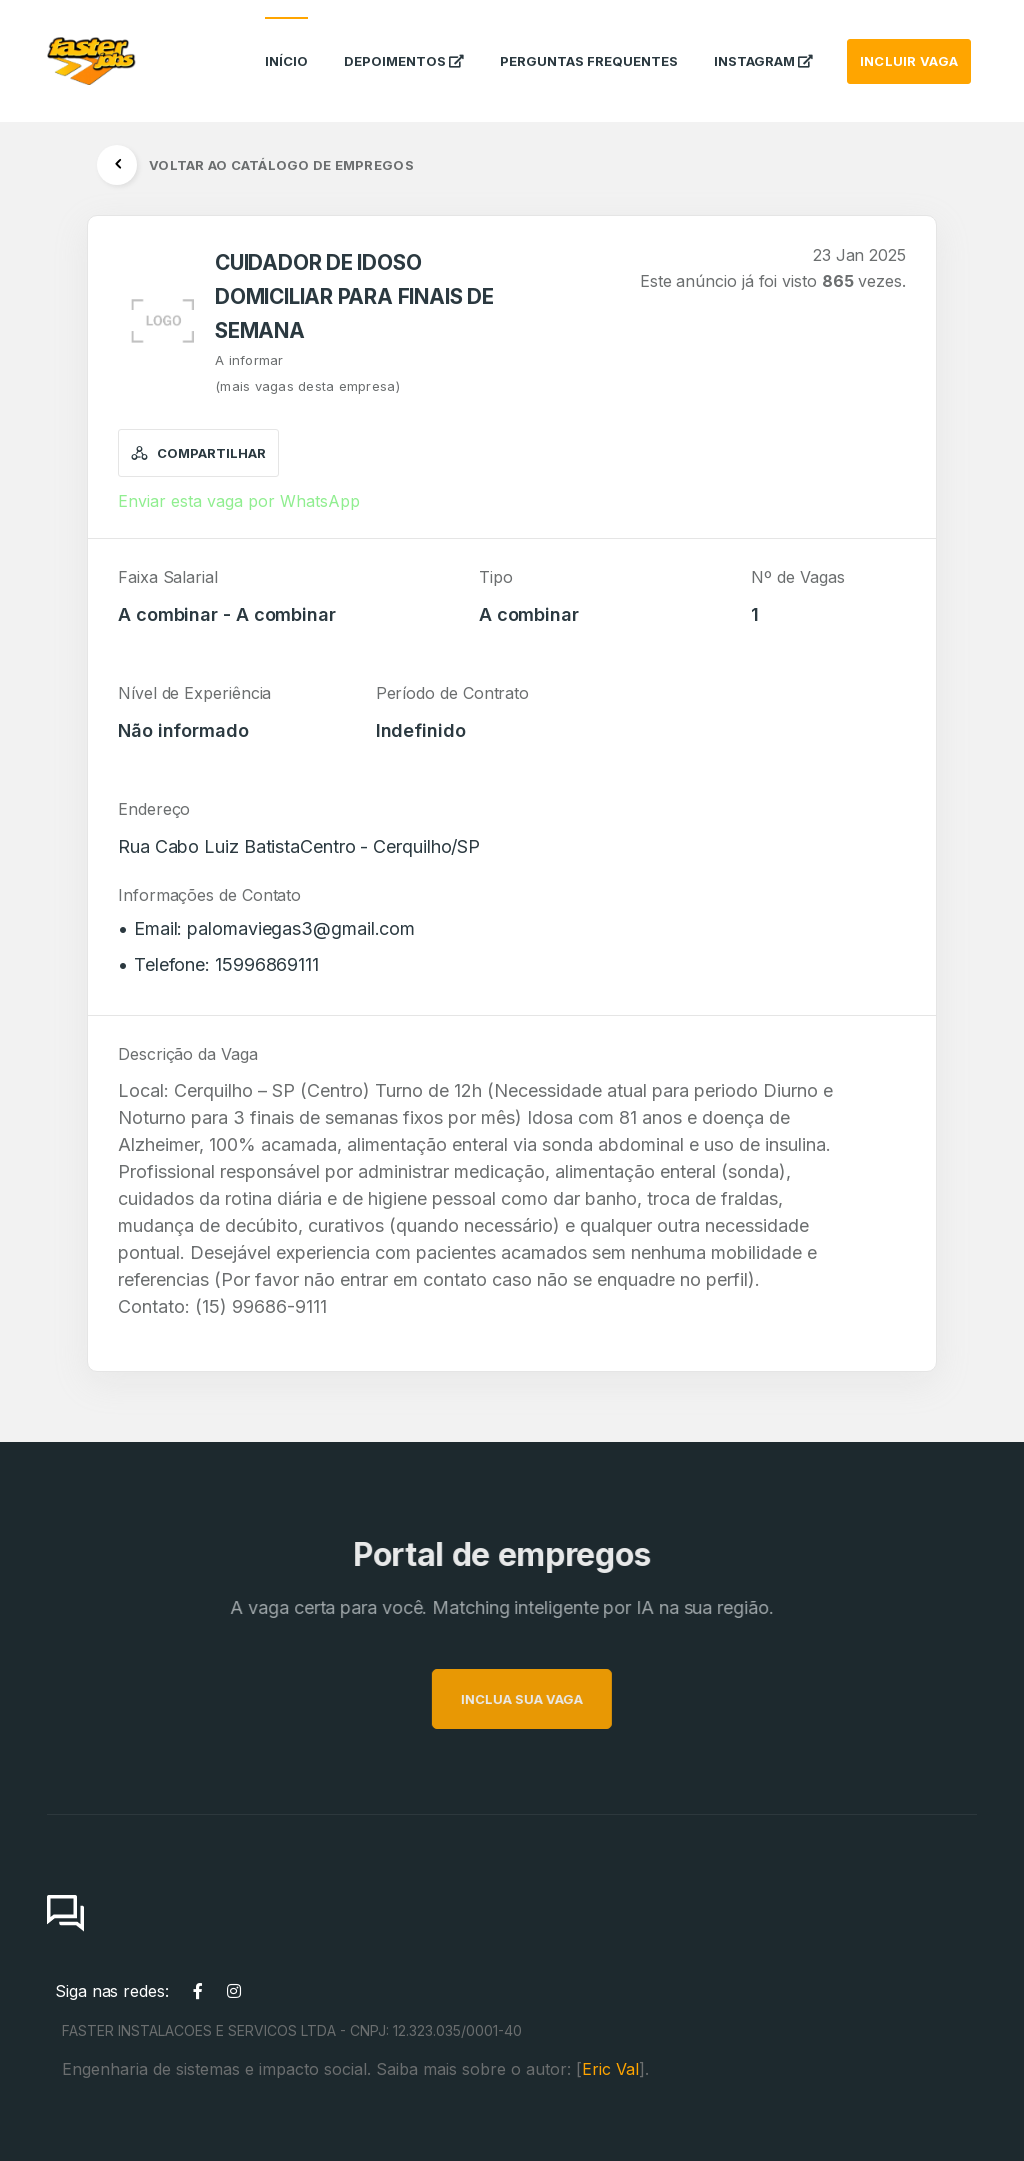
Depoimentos (404, 44)
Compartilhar (198, 453)
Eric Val (610, 2069)
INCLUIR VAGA (909, 44)
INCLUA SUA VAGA (551, 1699)
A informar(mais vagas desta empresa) (307, 373)
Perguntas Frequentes (589, 44)
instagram (763, 44)
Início (286, 44)
